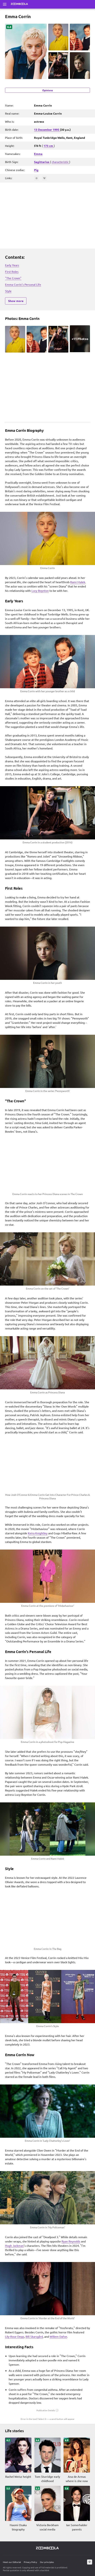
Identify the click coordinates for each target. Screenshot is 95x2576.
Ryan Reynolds (71, 2241)
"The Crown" (13, 278)
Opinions (47, 90)
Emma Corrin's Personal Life (23, 284)
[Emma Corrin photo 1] (15, 339)
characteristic (60, 162)
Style (8, 291)
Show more (15, 301)
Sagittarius (42, 162)
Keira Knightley (38, 1533)
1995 (56, 129)
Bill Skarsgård (34, 2336)
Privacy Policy (30, 2562)
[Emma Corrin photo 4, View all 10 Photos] (80, 338)
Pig (36, 170)
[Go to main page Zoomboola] (19, 4)
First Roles (12, 271)
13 (36, 129)
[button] (47, 2410)
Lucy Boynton (40, 590)
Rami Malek (77, 582)
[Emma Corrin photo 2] (37, 339)
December (45, 129)
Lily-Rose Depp (14, 2336)
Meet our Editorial (12, 2562)
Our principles (47, 2562)
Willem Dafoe (58, 2336)
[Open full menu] (4, 4)
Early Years (12, 265)
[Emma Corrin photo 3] (58, 339)
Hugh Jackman (14, 2245)
